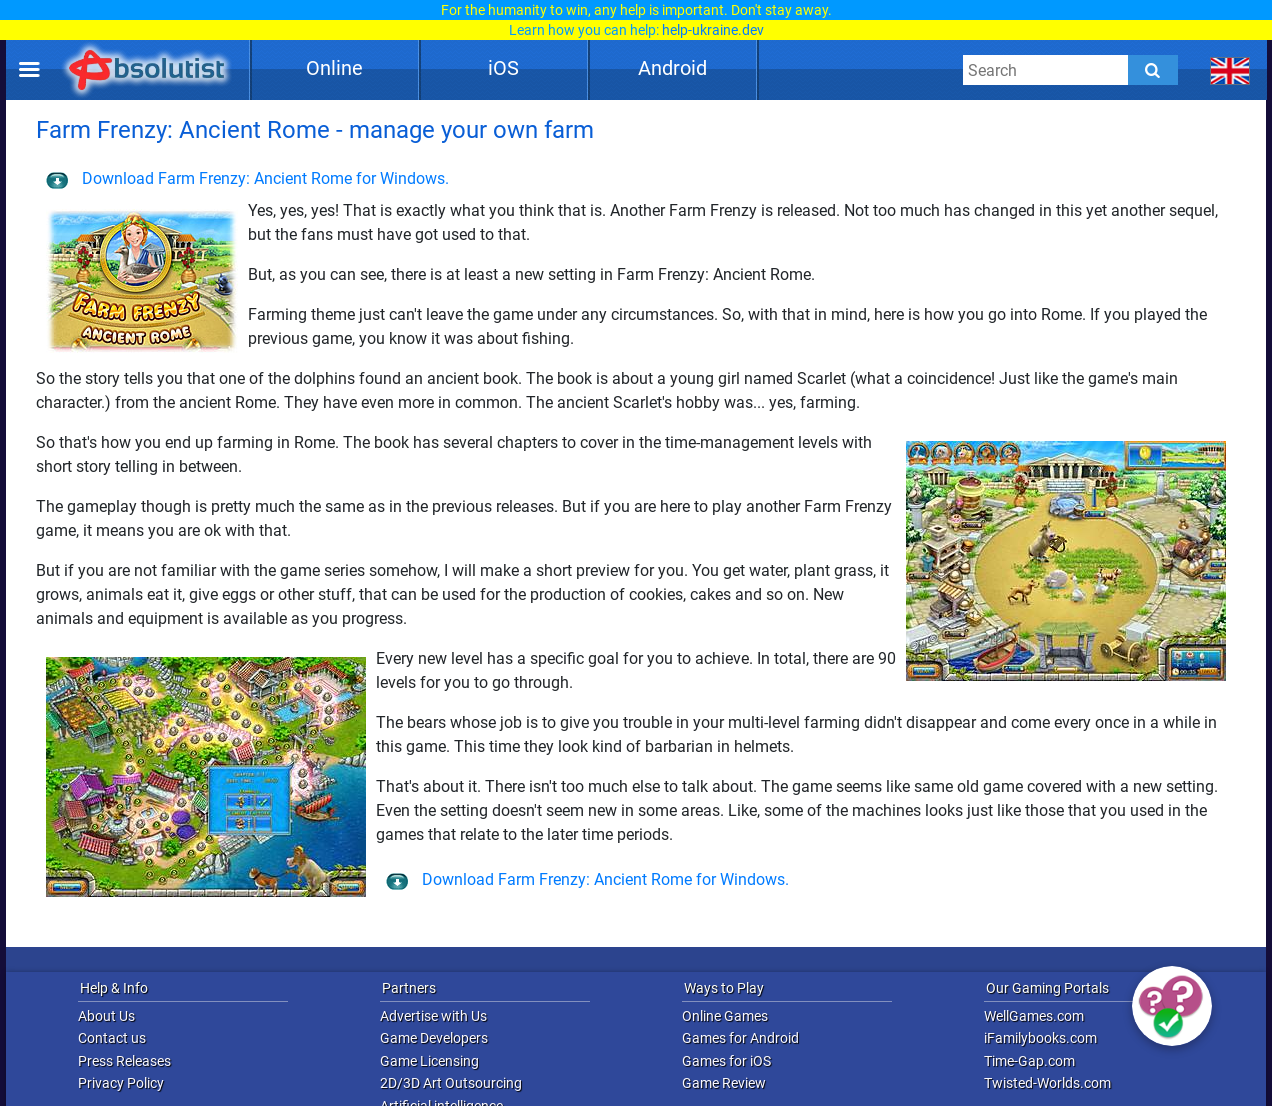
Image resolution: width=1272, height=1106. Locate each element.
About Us (106, 1016)
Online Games (725, 1016)
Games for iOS (726, 1061)
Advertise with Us (433, 1016)
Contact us (112, 1038)
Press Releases (124, 1061)
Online (334, 68)
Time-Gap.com (1029, 1061)
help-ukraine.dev (713, 30)
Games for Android (740, 1038)
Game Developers (434, 1038)
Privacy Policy (121, 1083)
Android (672, 68)
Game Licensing (429, 1061)
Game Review (724, 1083)
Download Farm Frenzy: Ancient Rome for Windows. (247, 178)
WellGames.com (1034, 1016)
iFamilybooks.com (1040, 1038)
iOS (503, 68)
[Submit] (1153, 70)
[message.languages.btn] (1230, 70)
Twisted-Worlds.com (1047, 1083)
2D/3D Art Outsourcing (451, 1083)
